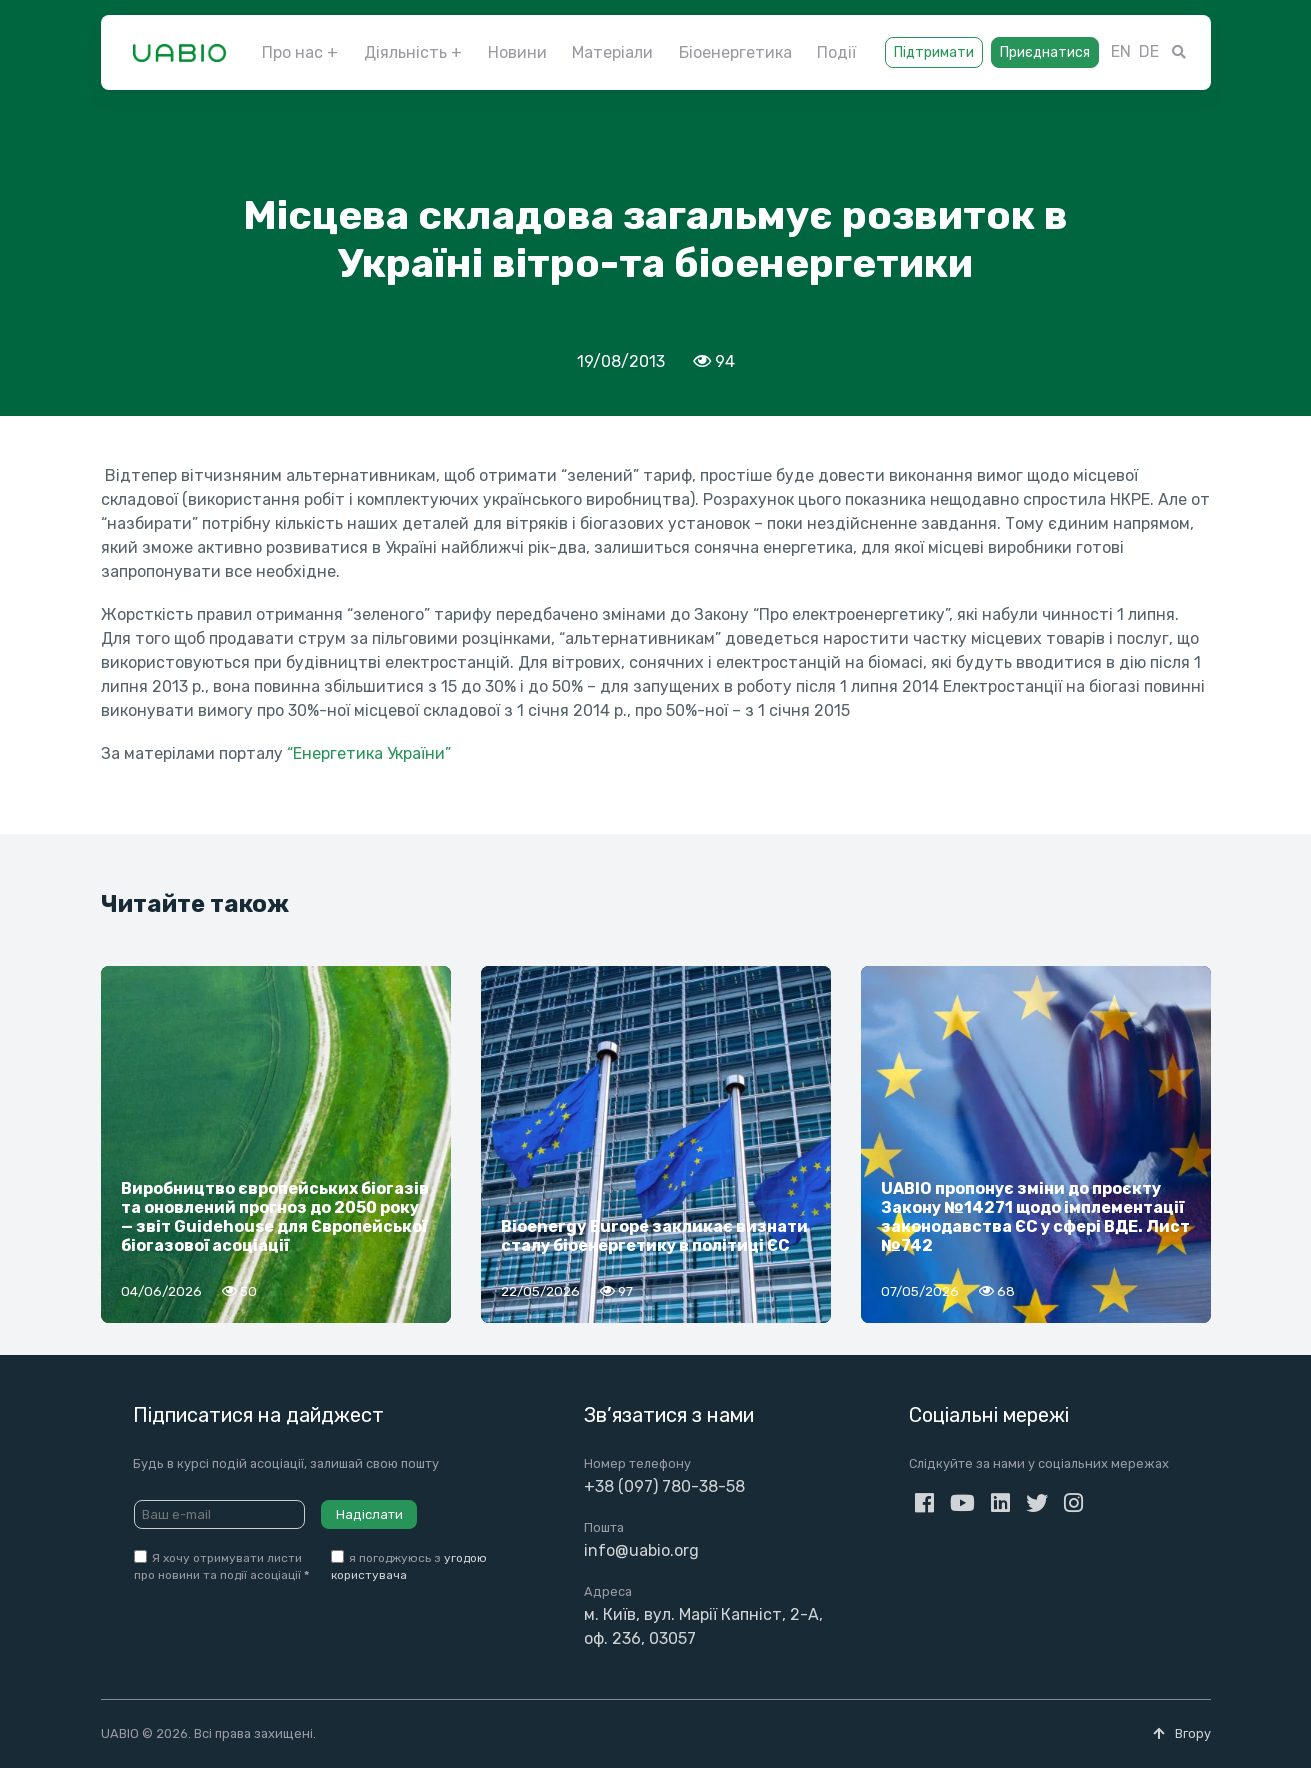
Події (836, 52)
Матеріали (612, 52)
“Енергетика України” (369, 753)
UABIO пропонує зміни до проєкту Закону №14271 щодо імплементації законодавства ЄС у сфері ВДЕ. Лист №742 (1035, 1217)
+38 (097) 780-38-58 (664, 1486)
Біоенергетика (735, 52)
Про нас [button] (292, 52)
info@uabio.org (641, 1550)
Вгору (1182, 1733)
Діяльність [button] (405, 52)
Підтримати (934, 52)
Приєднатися (1045, 52)
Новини (517, 52)
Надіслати (369, 1514)
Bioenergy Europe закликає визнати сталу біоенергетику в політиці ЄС (654, 1236)
